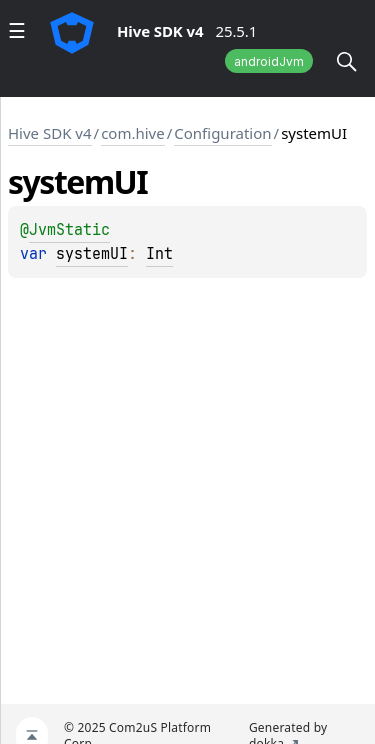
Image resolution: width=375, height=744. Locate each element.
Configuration (222, 133)
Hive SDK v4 (50, 133)
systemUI (92, 254)
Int (159, 254)
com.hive (133, 133)
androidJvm (269, 61)
